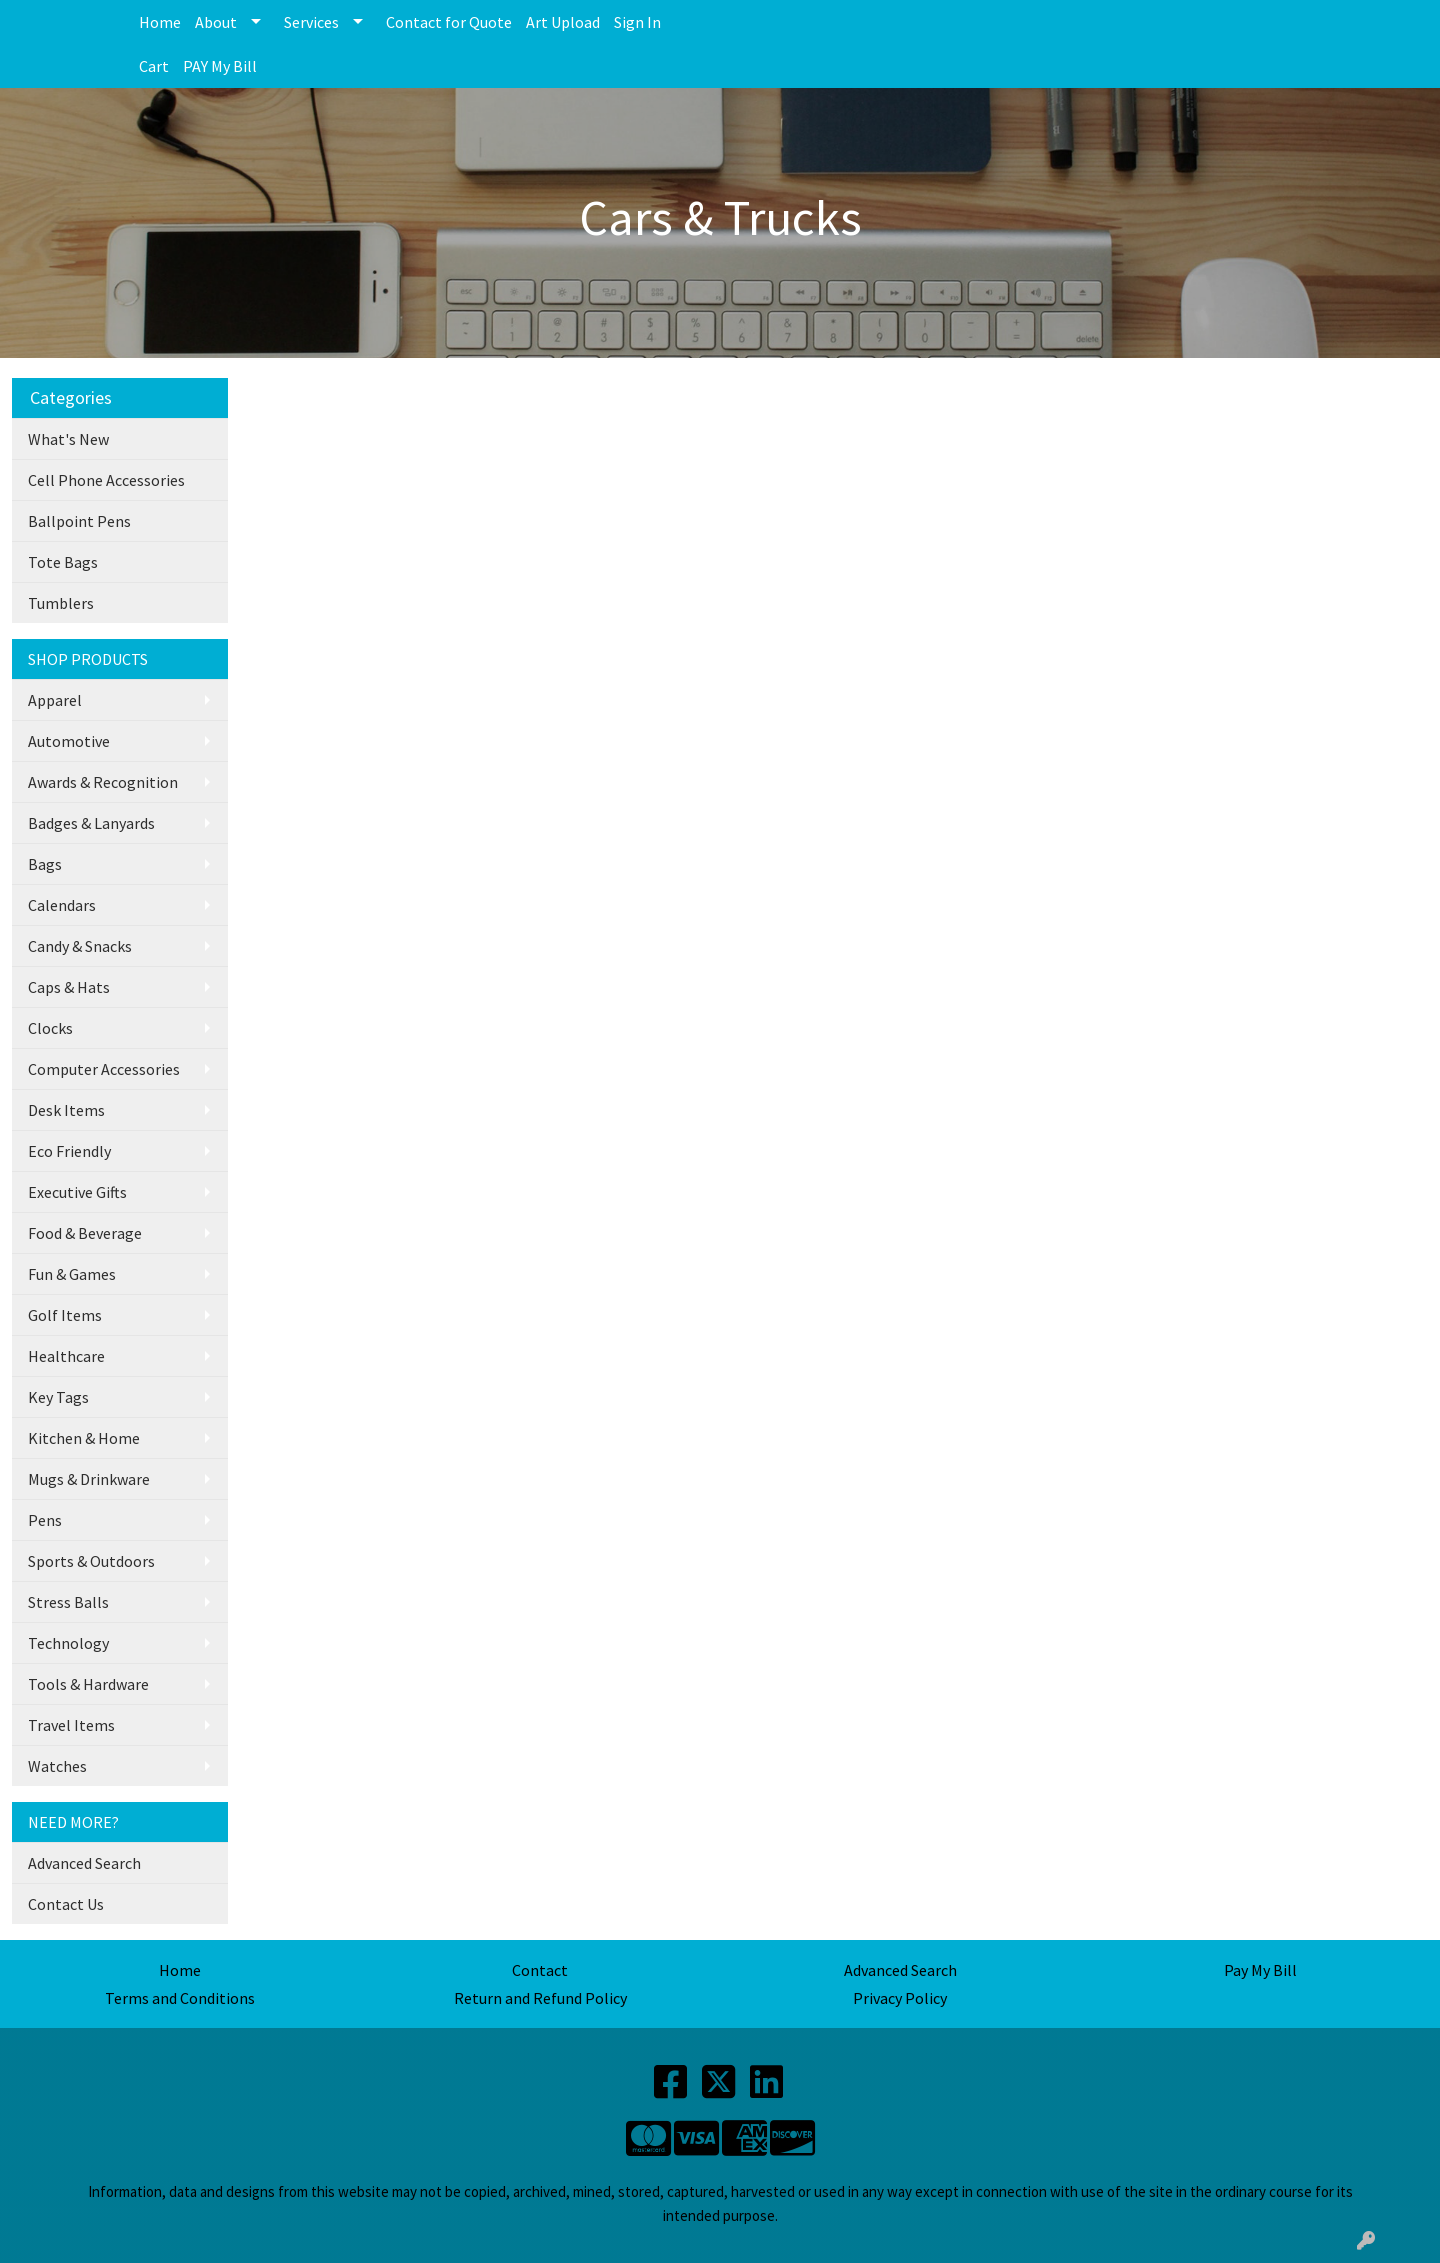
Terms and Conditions (180, 1998)
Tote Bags (63, 562)
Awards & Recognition (103, 782)
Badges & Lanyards (91, 823)
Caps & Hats (69, 987)
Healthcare (66, 1356)
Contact (540, 1970)
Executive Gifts (77, 1192)
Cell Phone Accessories (106, 480)
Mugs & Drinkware (89, 1479)
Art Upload (563, 22)
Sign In (637, 22)
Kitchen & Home (84, 1438)
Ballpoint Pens (79, 521)
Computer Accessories (104, 1069)
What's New (68, 439)
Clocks (50, 1028)
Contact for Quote (449, 22)
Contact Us (66, 1904)
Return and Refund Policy (540, 1998)
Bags (45, 864)
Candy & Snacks (80, 946)
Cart (154, 66)
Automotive (69, 741)
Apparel (55, 700)
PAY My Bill (220, 66)
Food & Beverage (85, 1233)
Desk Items (66, 1110)
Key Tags (58, 1397)
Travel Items (71, 1725)
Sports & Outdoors (91, 1561)
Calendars (62, 905)
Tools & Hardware (88, 1684)
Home (160, 22)
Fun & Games (72, 1274)
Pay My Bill (1260, 1970)
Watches (57, 1766)
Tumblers (61, 603)
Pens (45, 1520)
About (216, 22)
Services (311, 22)
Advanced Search (84, 1863)
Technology (68, 1643)
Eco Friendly (69, 1151)
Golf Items (65, 1315)
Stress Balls (68, 1602)
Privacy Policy (900, 1998)
